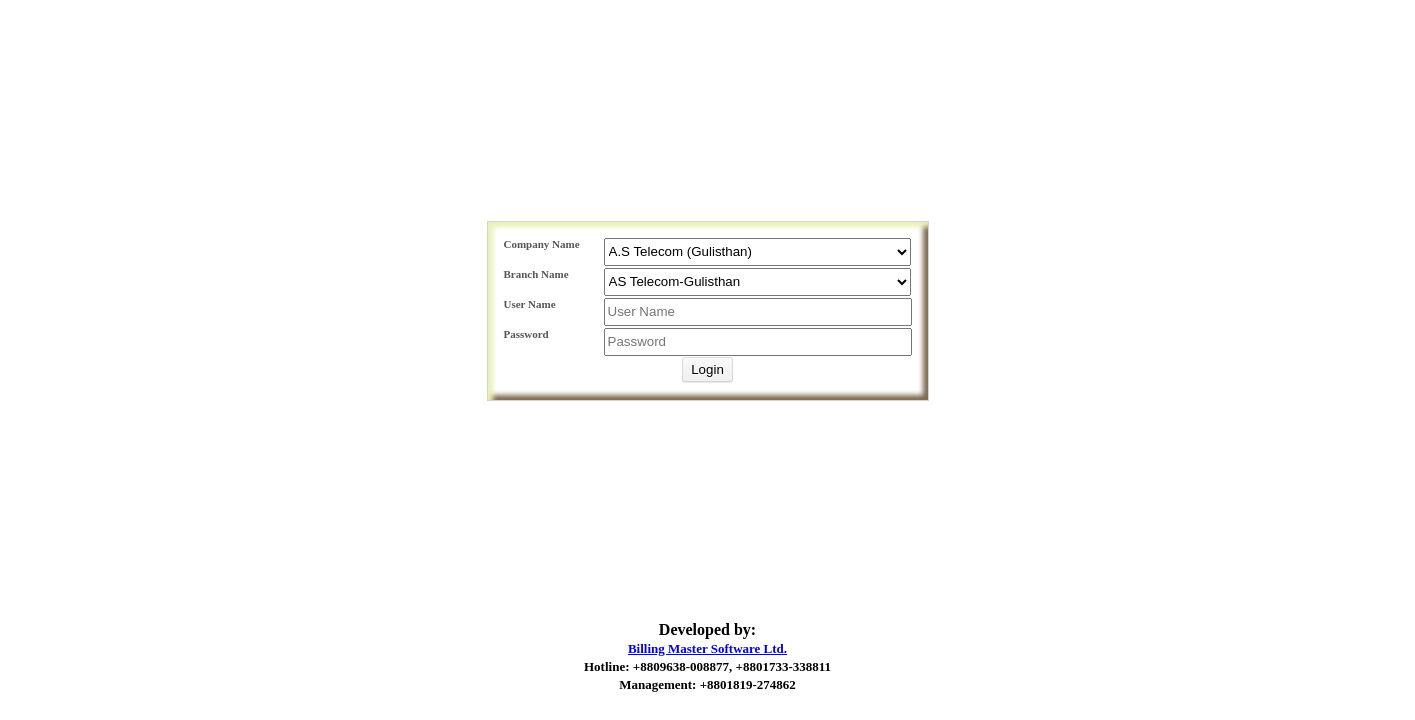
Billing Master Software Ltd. (707, 648)
